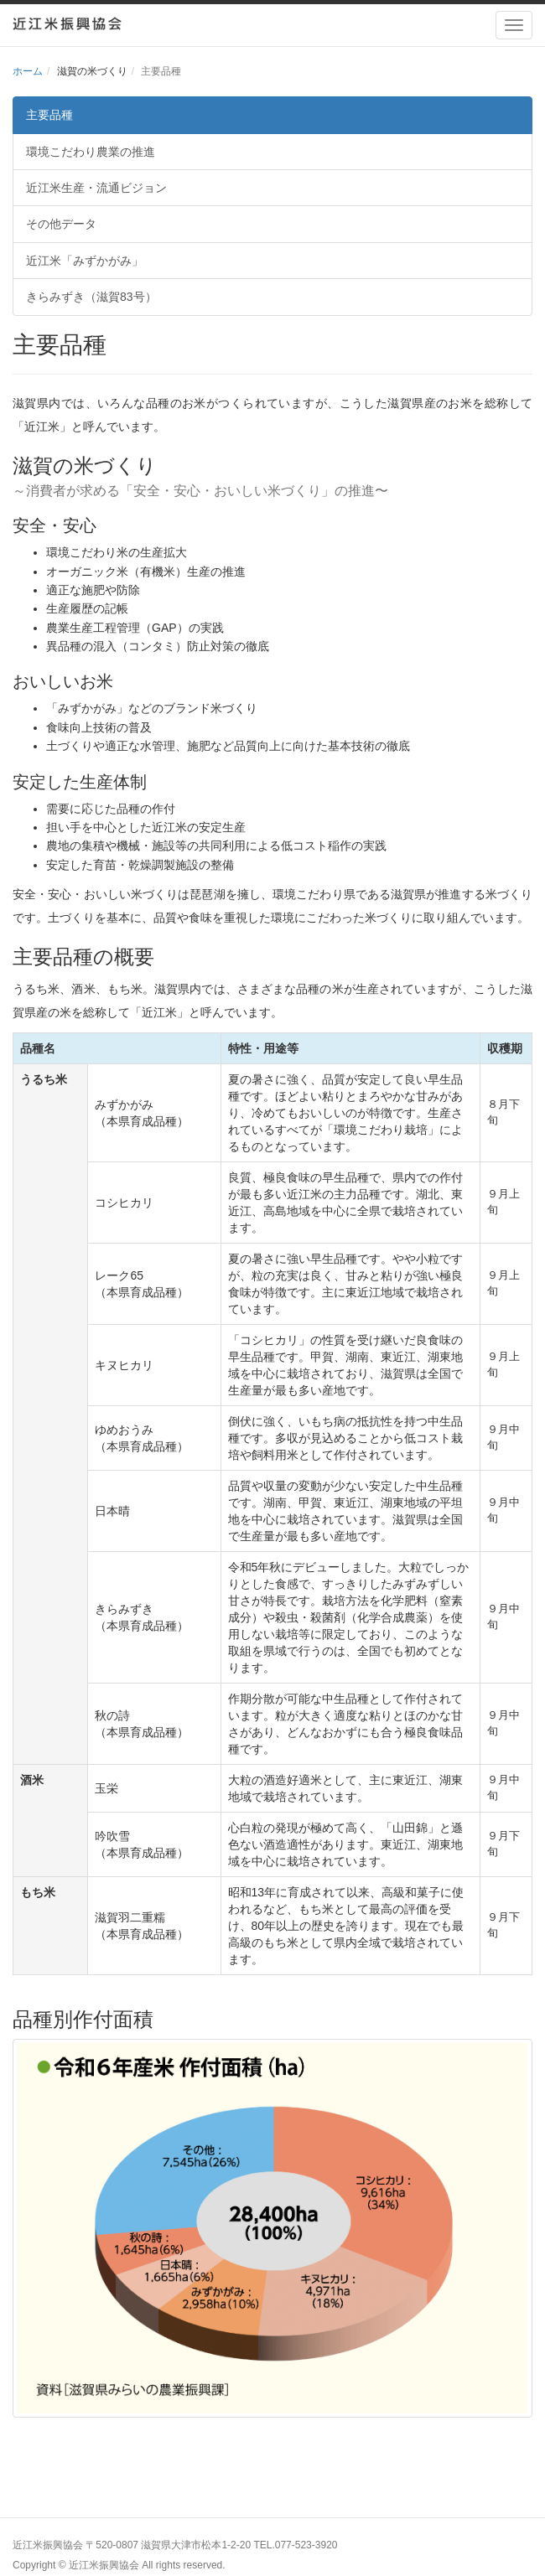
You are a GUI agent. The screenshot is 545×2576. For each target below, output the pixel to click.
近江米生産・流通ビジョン (96, 187)
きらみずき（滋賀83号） (91, 296)
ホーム (28, 71)
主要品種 (49, 115)
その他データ (61, 223)
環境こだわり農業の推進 (90, 151)
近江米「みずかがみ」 (84, 260)
